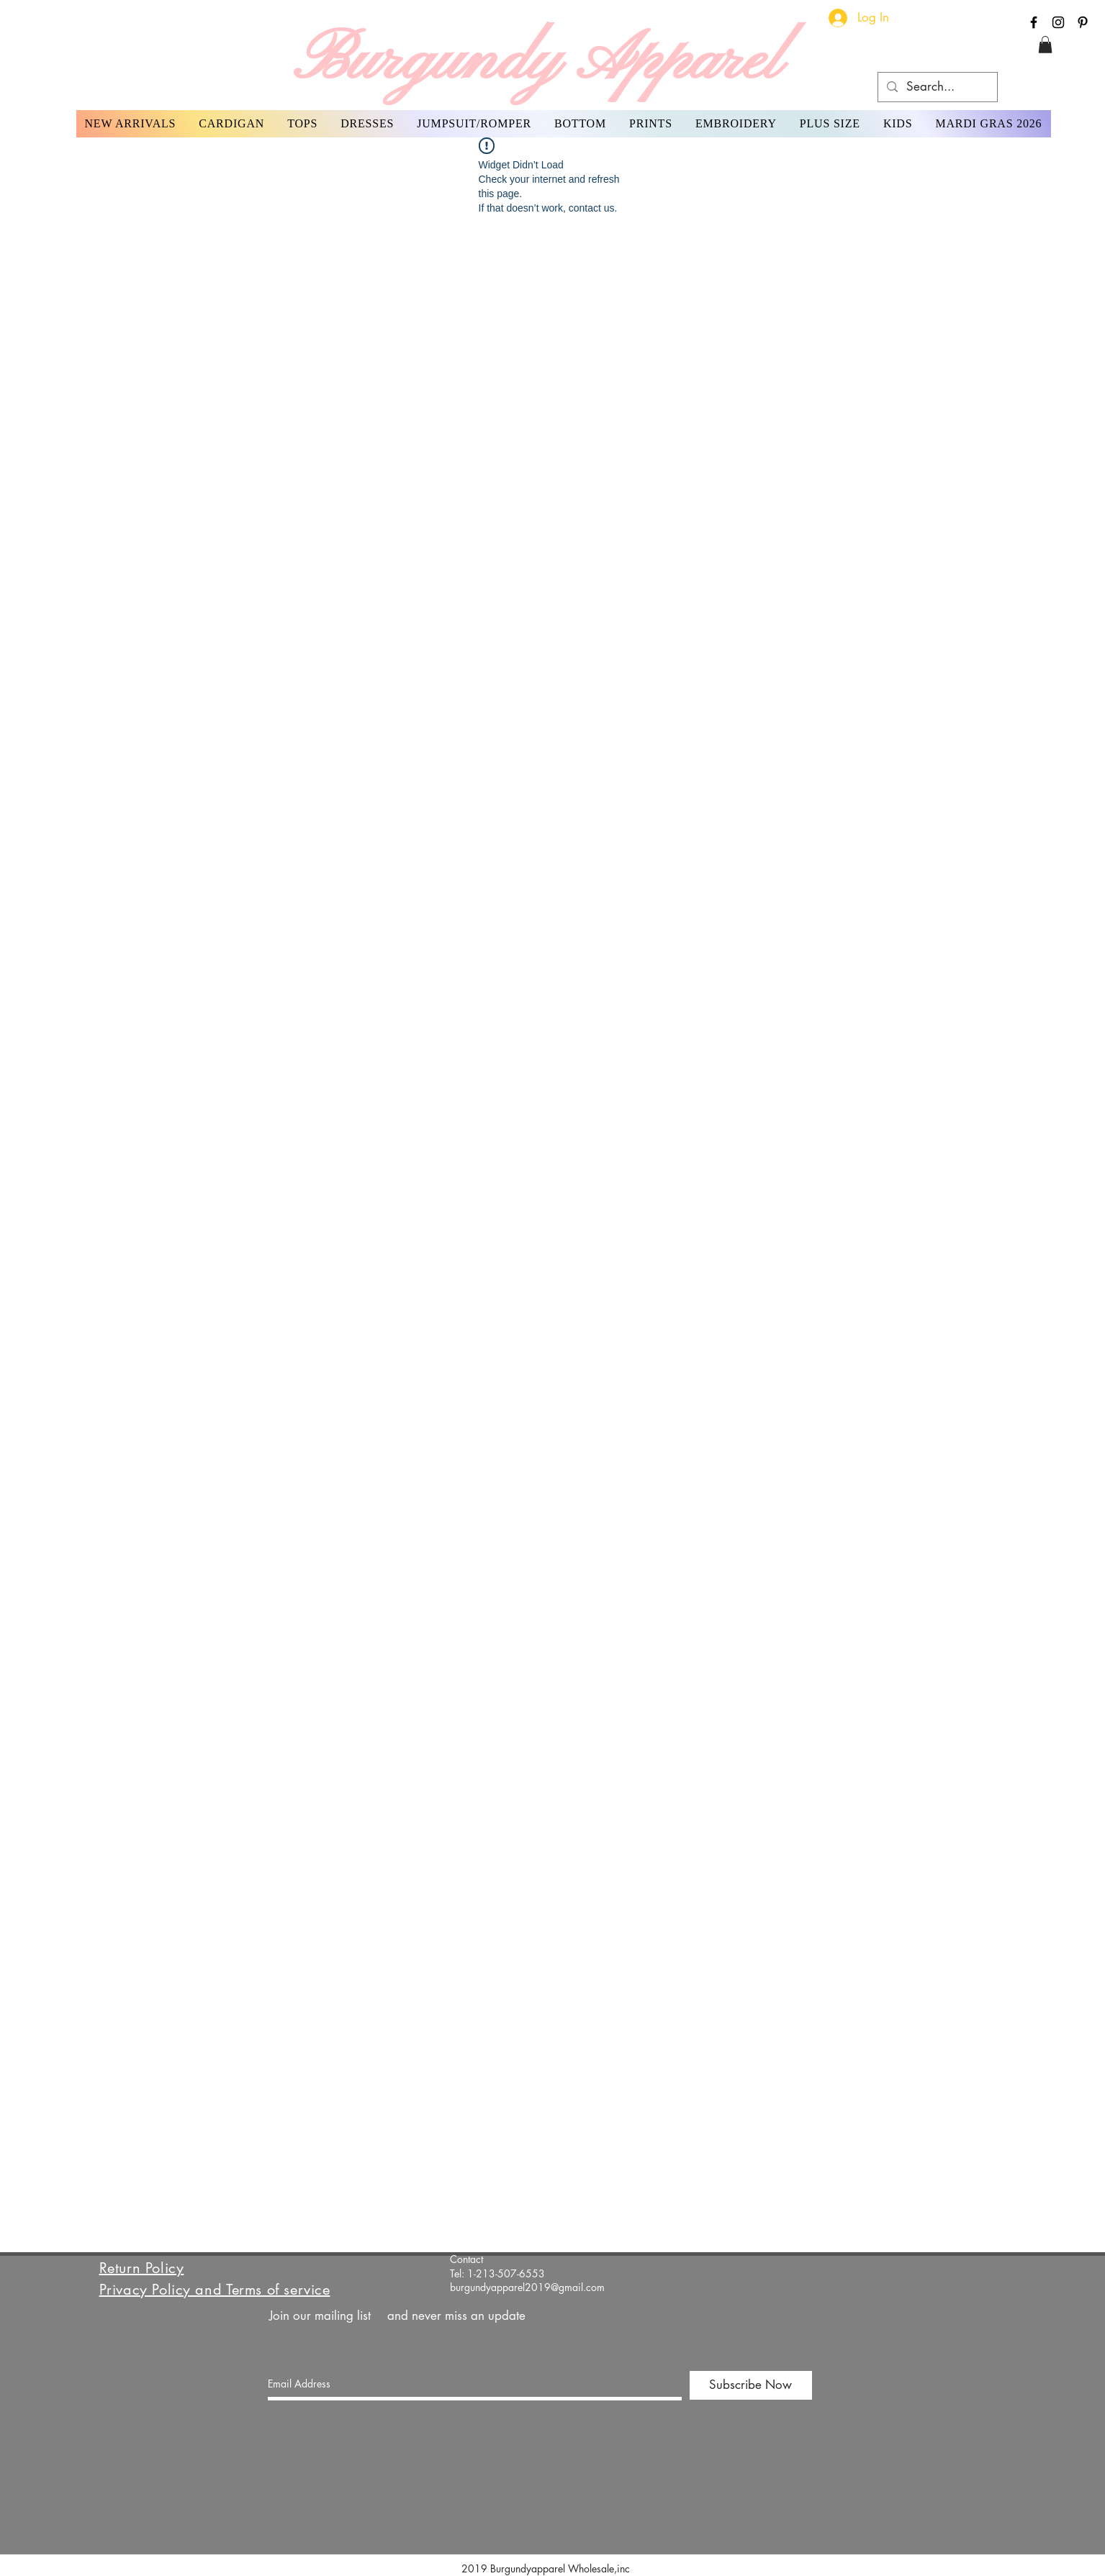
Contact (466, 2259)
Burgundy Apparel (537, 62)
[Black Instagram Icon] (1058, 22)
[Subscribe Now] (751, 2385)
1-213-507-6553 (506, 2273)
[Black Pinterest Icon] (1083, 22)
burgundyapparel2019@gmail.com (527, 2287)
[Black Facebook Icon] (1034, 22)
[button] (1045, 44)
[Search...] (936, 87)
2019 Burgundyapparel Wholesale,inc (551, 2568)
